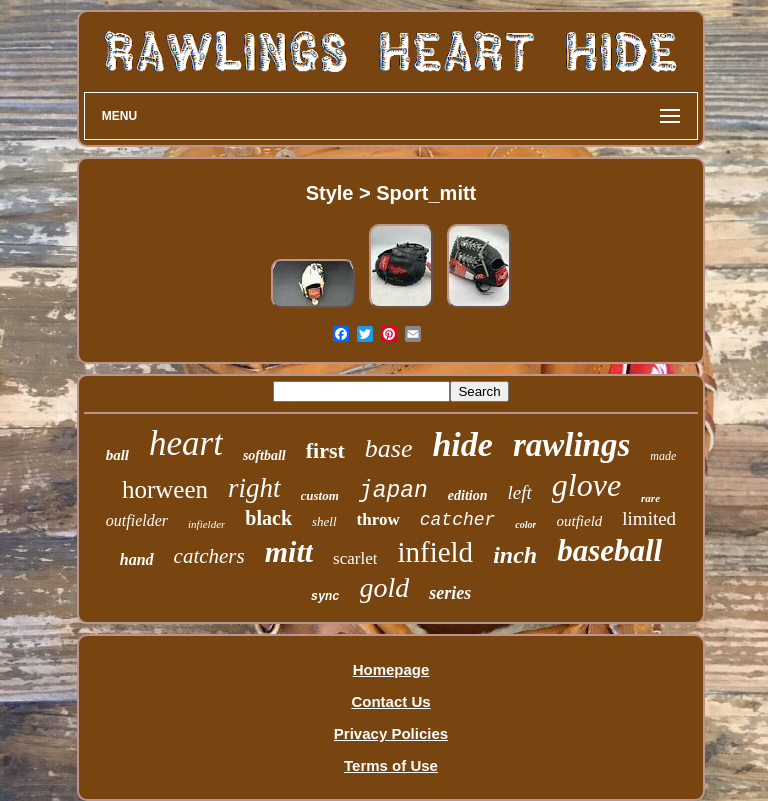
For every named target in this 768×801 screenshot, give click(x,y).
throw (378, 519)
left (520, 492)
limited (649, 518)
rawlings (571, 445)
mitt (289, 551)
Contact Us (390, 701)
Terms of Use (391, 765)
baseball (609, 550)
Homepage (391, 669)
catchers (209, 556)
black (268, 518)
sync (325, 597)
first (325, 450)
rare (650, 498)
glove (586, 485)
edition (468, 495)
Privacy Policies (391, 733)
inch (515, 555)
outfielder (137, 520)
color (525, 524)
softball (264, 455)
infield (435, 552)
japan (393, 491)
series (450, 593)
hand (137, 559)
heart (186, 443)
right (254, 488)
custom (320, 495)
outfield (579, 521)
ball (117, 455)
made (663, 456)
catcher (458, 520)
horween (165, 489)
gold (385, 587)
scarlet (355, 558)
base (389, 448)
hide (462, 444)
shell (324, 521)
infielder (206, 524)
